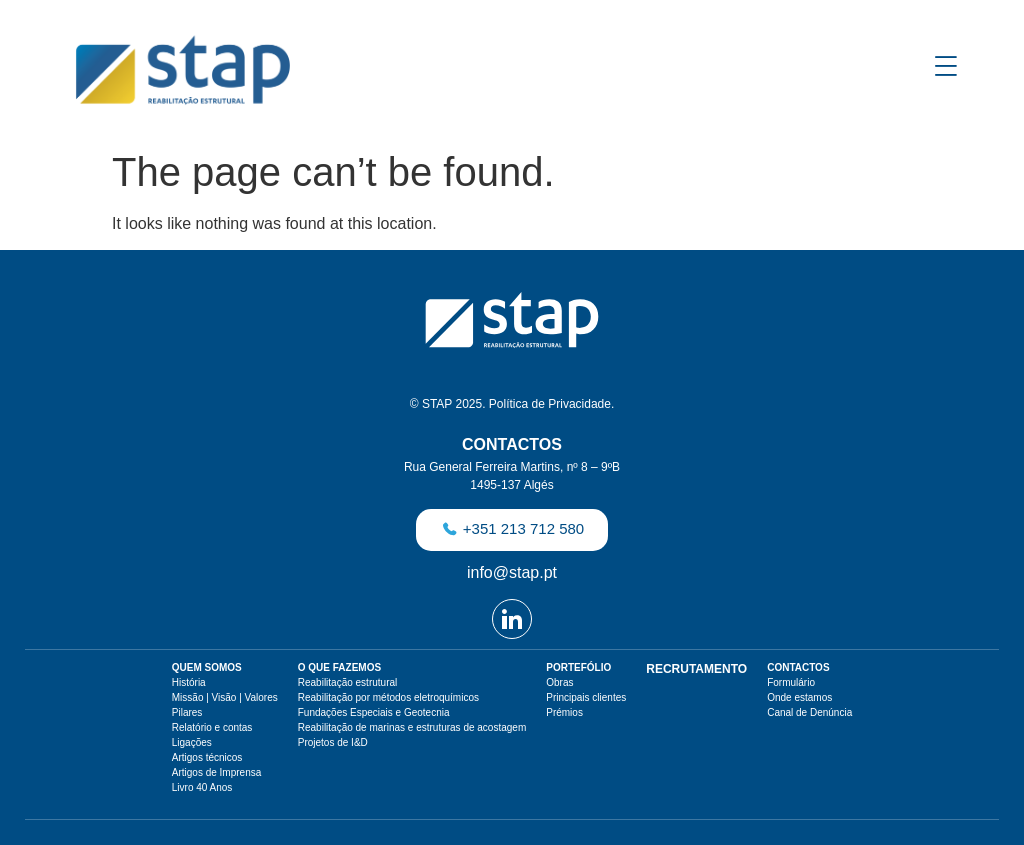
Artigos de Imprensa (217, 772)
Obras (559, 682)
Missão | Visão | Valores (225, 697)
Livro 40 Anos (202, 787)
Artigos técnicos (207, 757)
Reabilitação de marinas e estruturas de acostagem (412, 727)
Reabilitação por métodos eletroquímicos (388, 697)
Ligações (192, 742)
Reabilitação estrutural (348, 682)
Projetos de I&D (333, 742)
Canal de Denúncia (809, 712)
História (189, 682)
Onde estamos (799, 697)
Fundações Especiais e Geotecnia (374, 712)
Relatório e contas (212, 727)
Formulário (791, 682)
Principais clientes (586, 697)
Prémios (564, 712)
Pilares (187, 712)
